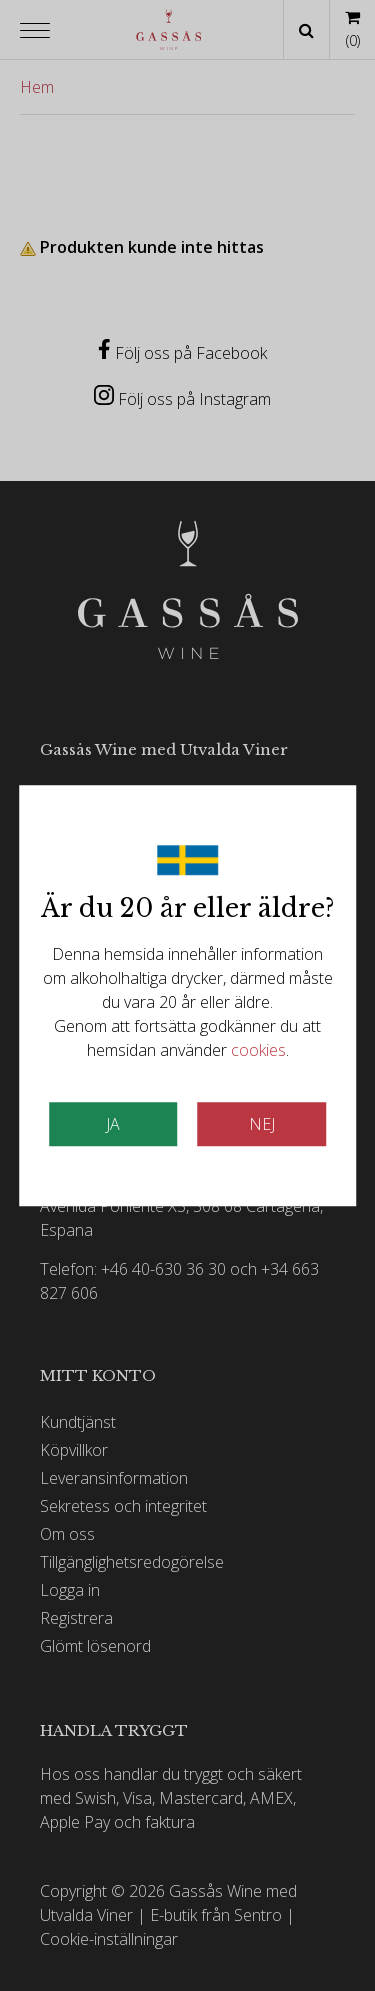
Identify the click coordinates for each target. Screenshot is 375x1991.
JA (113, 1124)
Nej (262, 1124)
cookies (258, 1050)
